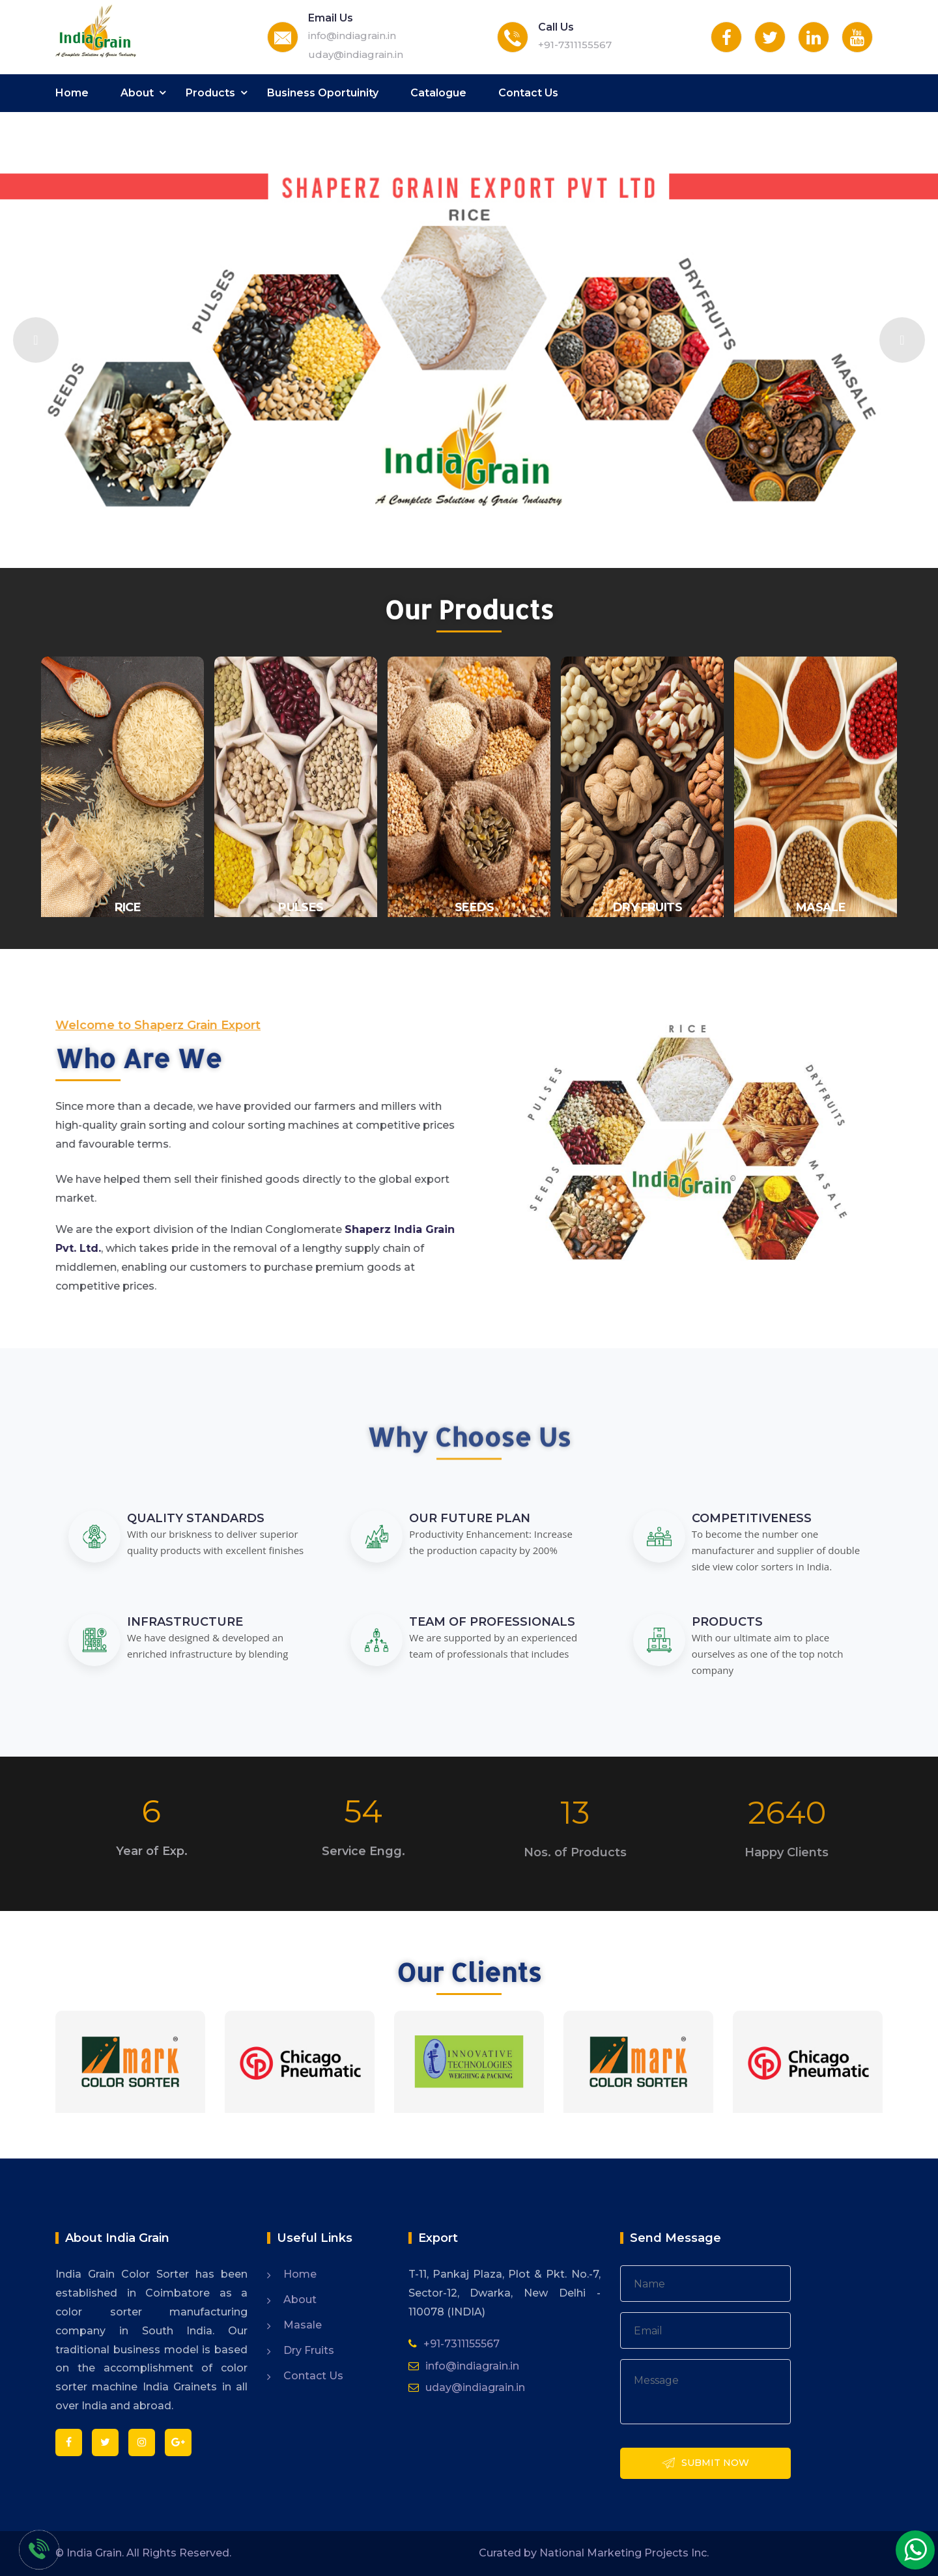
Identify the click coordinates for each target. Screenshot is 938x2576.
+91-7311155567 (575, 44)
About (137, 93)
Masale (821, 907)
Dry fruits (647, 907)
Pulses (301, 907)
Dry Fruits (308, 2350)
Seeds (474, 907)
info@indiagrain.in (352, 35)
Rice (128, 907)
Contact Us (528, 93)
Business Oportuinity (322, 93)
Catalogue (438, 93)
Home (72, 93)
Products (210, 93)
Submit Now (705, 2464)
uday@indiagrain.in (355, 54)
